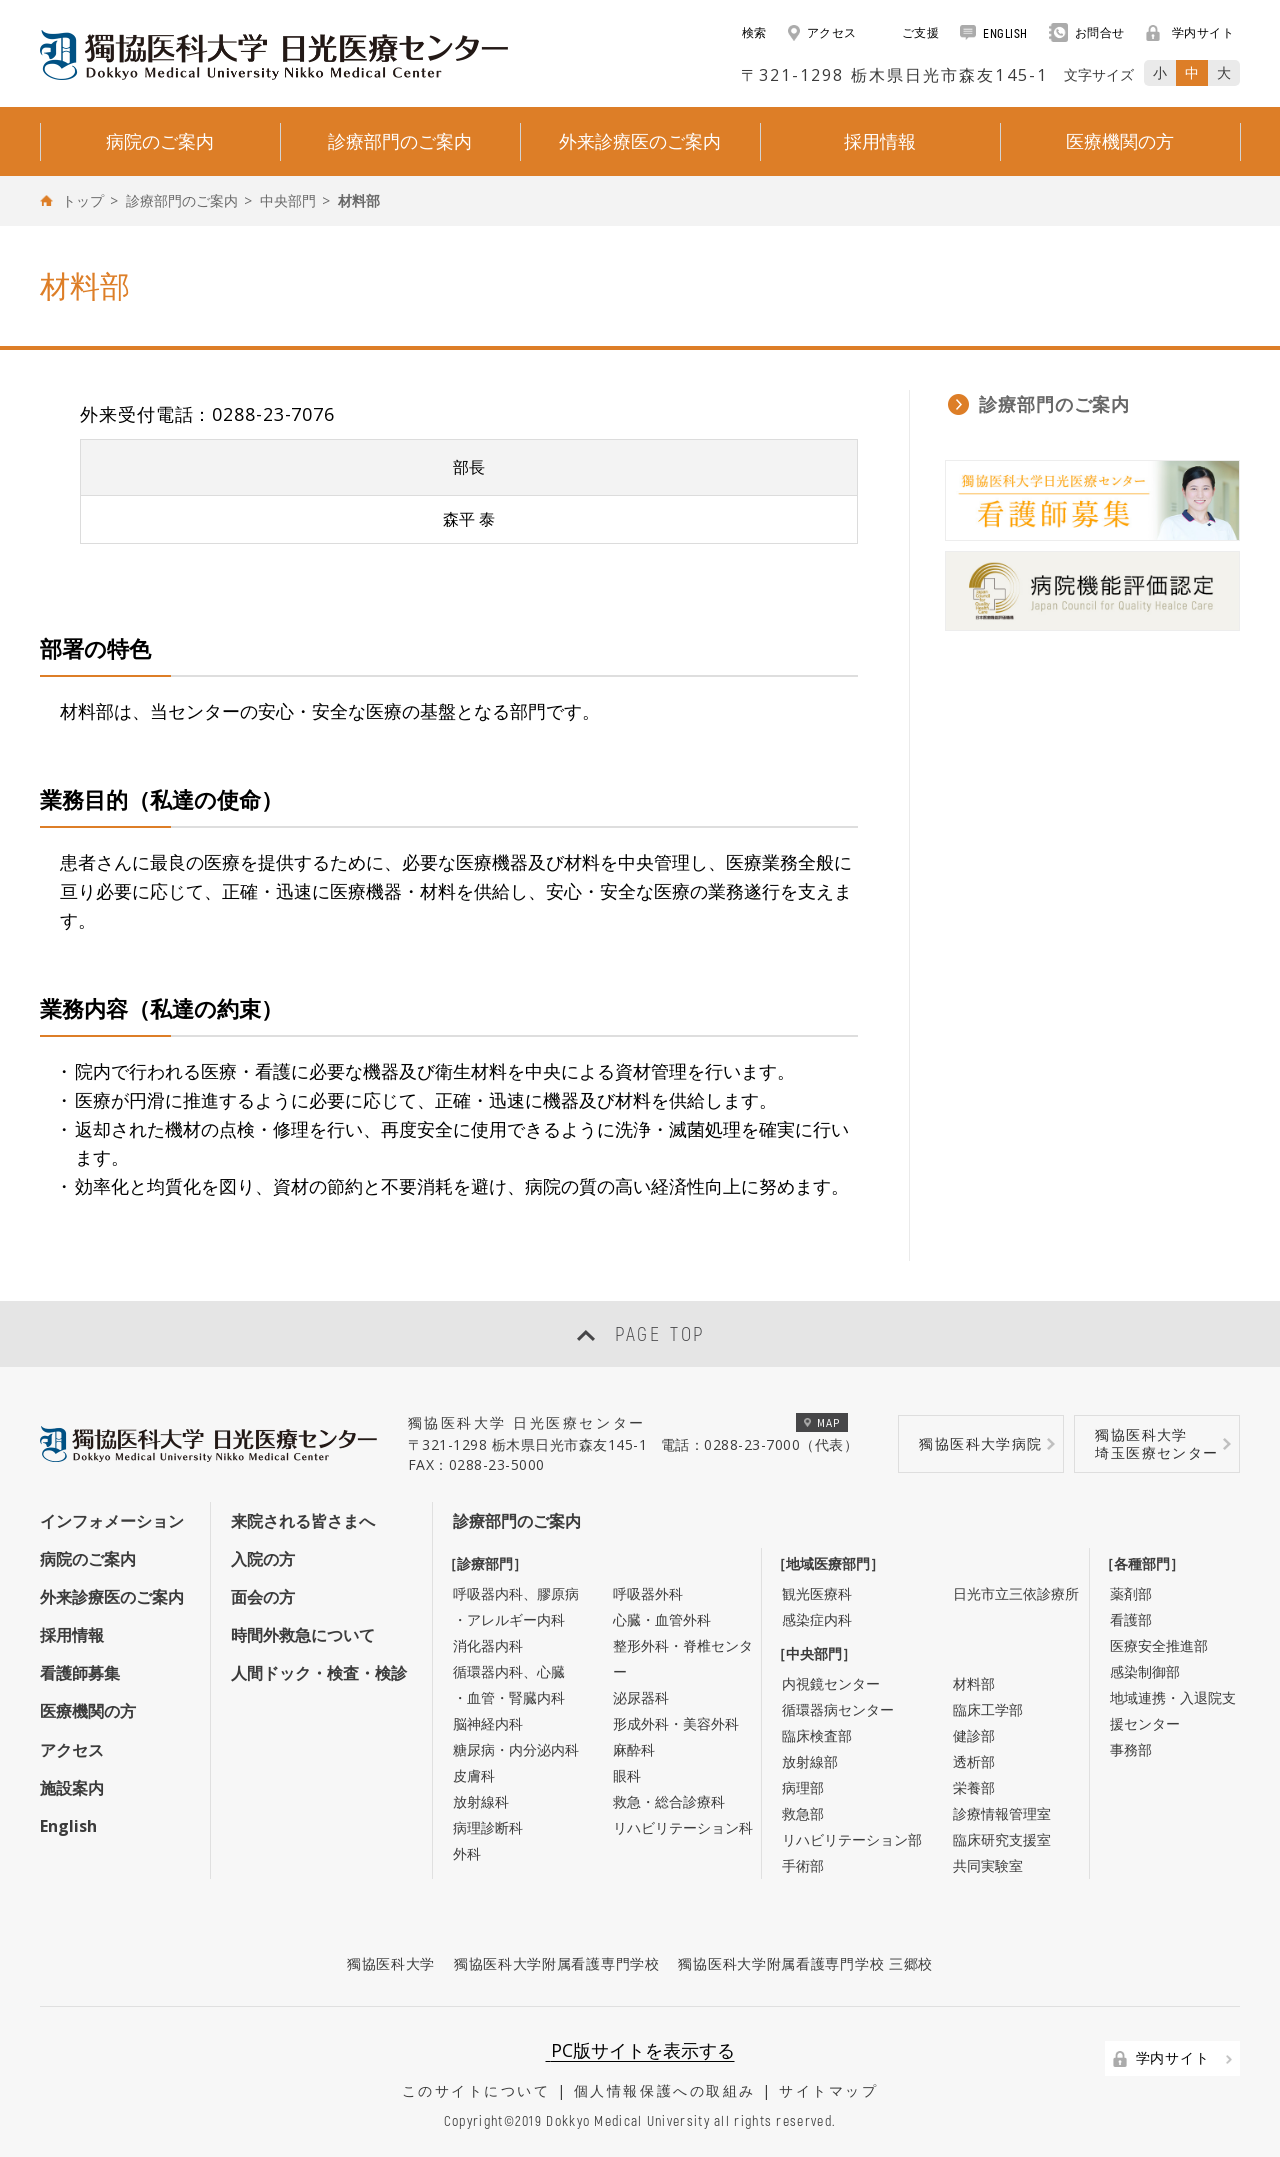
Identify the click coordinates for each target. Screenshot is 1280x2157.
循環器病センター (838, 1709)
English (68, 1826)
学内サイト (1190, 32)
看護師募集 (80, 1673)
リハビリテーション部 (852, 1839)
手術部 (803, 1865)
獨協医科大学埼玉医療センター (1156, 1443)
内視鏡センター (831, 1683)
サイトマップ (828, 2090)
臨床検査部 (817, 1735)
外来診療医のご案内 (112, 1597)
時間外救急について (303, 1635)
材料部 (974, 1683)
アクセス (822, 32)
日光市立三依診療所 (1016, 1593)
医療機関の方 (88, 1711)
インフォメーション (112, 1521)
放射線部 (810, 1761)
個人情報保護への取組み (665, 2090)
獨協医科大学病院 (980, 1443)
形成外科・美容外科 (676, 1723)
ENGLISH (994, 33)
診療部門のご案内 (182, 200)
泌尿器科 (641, 1697)
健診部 (974, 1735)
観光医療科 (817, 1593)
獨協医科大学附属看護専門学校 (557, 1963)
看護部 (1131, 1619)
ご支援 (909, 32)
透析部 (974, 1761)
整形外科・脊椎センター (683, 1658)
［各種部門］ (1147, 1563)
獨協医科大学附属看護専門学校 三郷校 (805, 1963)
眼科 (627, 1775)
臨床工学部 (988, 1709)
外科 (467, 1853)
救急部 (803, 1813)
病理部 (803, 1787)
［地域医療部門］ (833, 1563)
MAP (822, 1422)
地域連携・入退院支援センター (1173, 1710)
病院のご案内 (88, 1559)
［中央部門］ (819, 1653)
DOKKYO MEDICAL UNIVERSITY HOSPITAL (275, 55)
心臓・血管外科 (662, 1619)
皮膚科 (474, 1775)
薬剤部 (1131, 1593)
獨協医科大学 (391, 1963)
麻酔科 (634, 1749)
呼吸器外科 (648, 1593)
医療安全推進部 (1159, 1645)
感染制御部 (1145, 1671)
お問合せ (1087, 32)
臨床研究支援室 (1002, 1839)
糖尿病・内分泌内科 (516, 1749)
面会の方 (263, 1597)
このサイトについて (476, 2090)
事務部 (1131, 1749)
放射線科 (481, 1801)
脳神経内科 (488, 1723)
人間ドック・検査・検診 (319, 1673)
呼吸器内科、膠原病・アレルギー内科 (516, 1606)
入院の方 (263, 1559)
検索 (743, 32)
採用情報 (72, 1635)
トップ (83, 200)
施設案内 (72, 1788)
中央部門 (288, 200)
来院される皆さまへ (303, 1521)
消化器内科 (488, 1645)
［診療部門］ (490, 1563)
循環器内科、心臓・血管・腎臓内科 (509, 1684)
